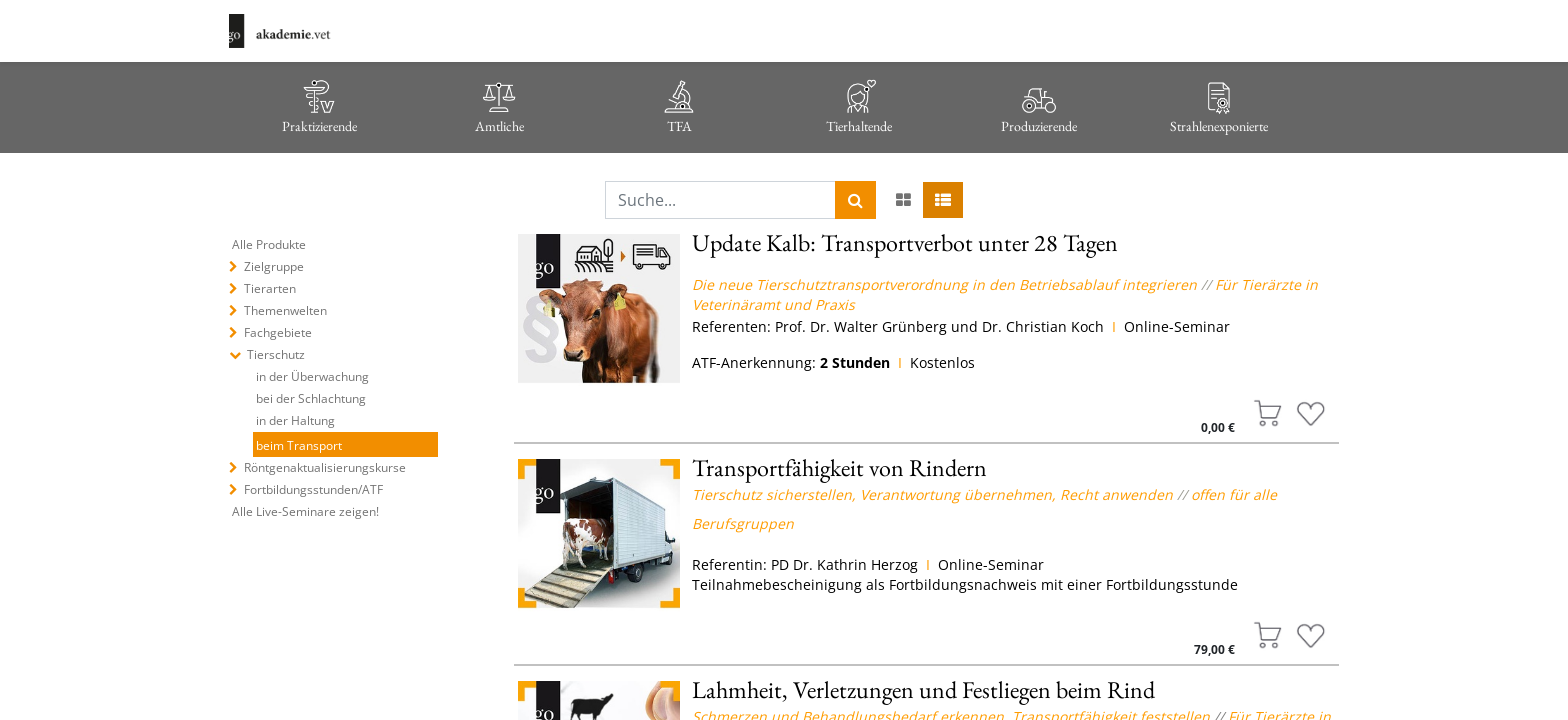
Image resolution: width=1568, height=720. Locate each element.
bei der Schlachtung (311, 398)
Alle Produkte (269, 244)
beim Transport (299, 445)
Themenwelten (285, 310)
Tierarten (270, 288)
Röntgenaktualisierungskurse (325, 467)
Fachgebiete (278, 332)
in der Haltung (295, 420)
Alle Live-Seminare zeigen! (305, 511)
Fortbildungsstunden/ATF (313, 489)
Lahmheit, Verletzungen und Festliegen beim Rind (923, 689)
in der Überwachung (312, 376)
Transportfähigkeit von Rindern (839, 467)
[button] (1268, 413)
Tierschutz (276, 354)
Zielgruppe (274, 266)
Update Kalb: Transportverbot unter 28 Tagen (905, 242)
